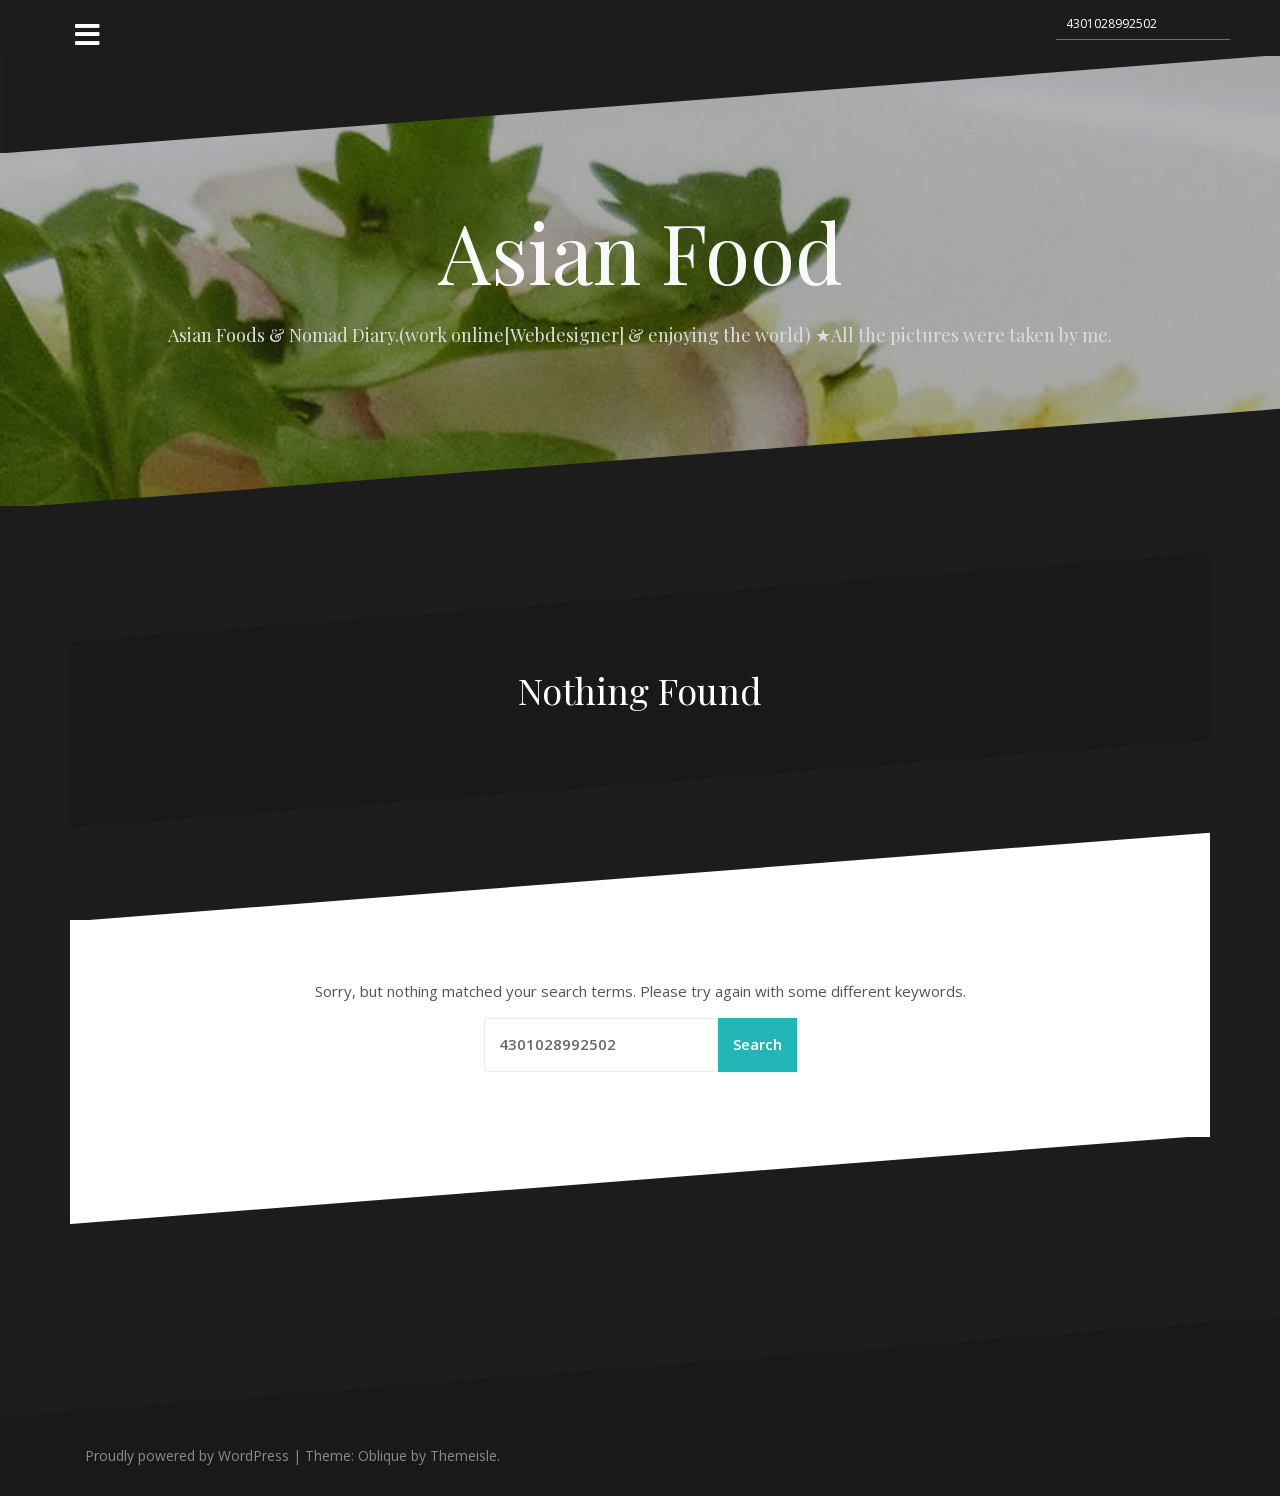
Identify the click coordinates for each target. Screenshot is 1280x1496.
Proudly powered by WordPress (187, 1455)
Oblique (382, 1455)
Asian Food (640, 251)
